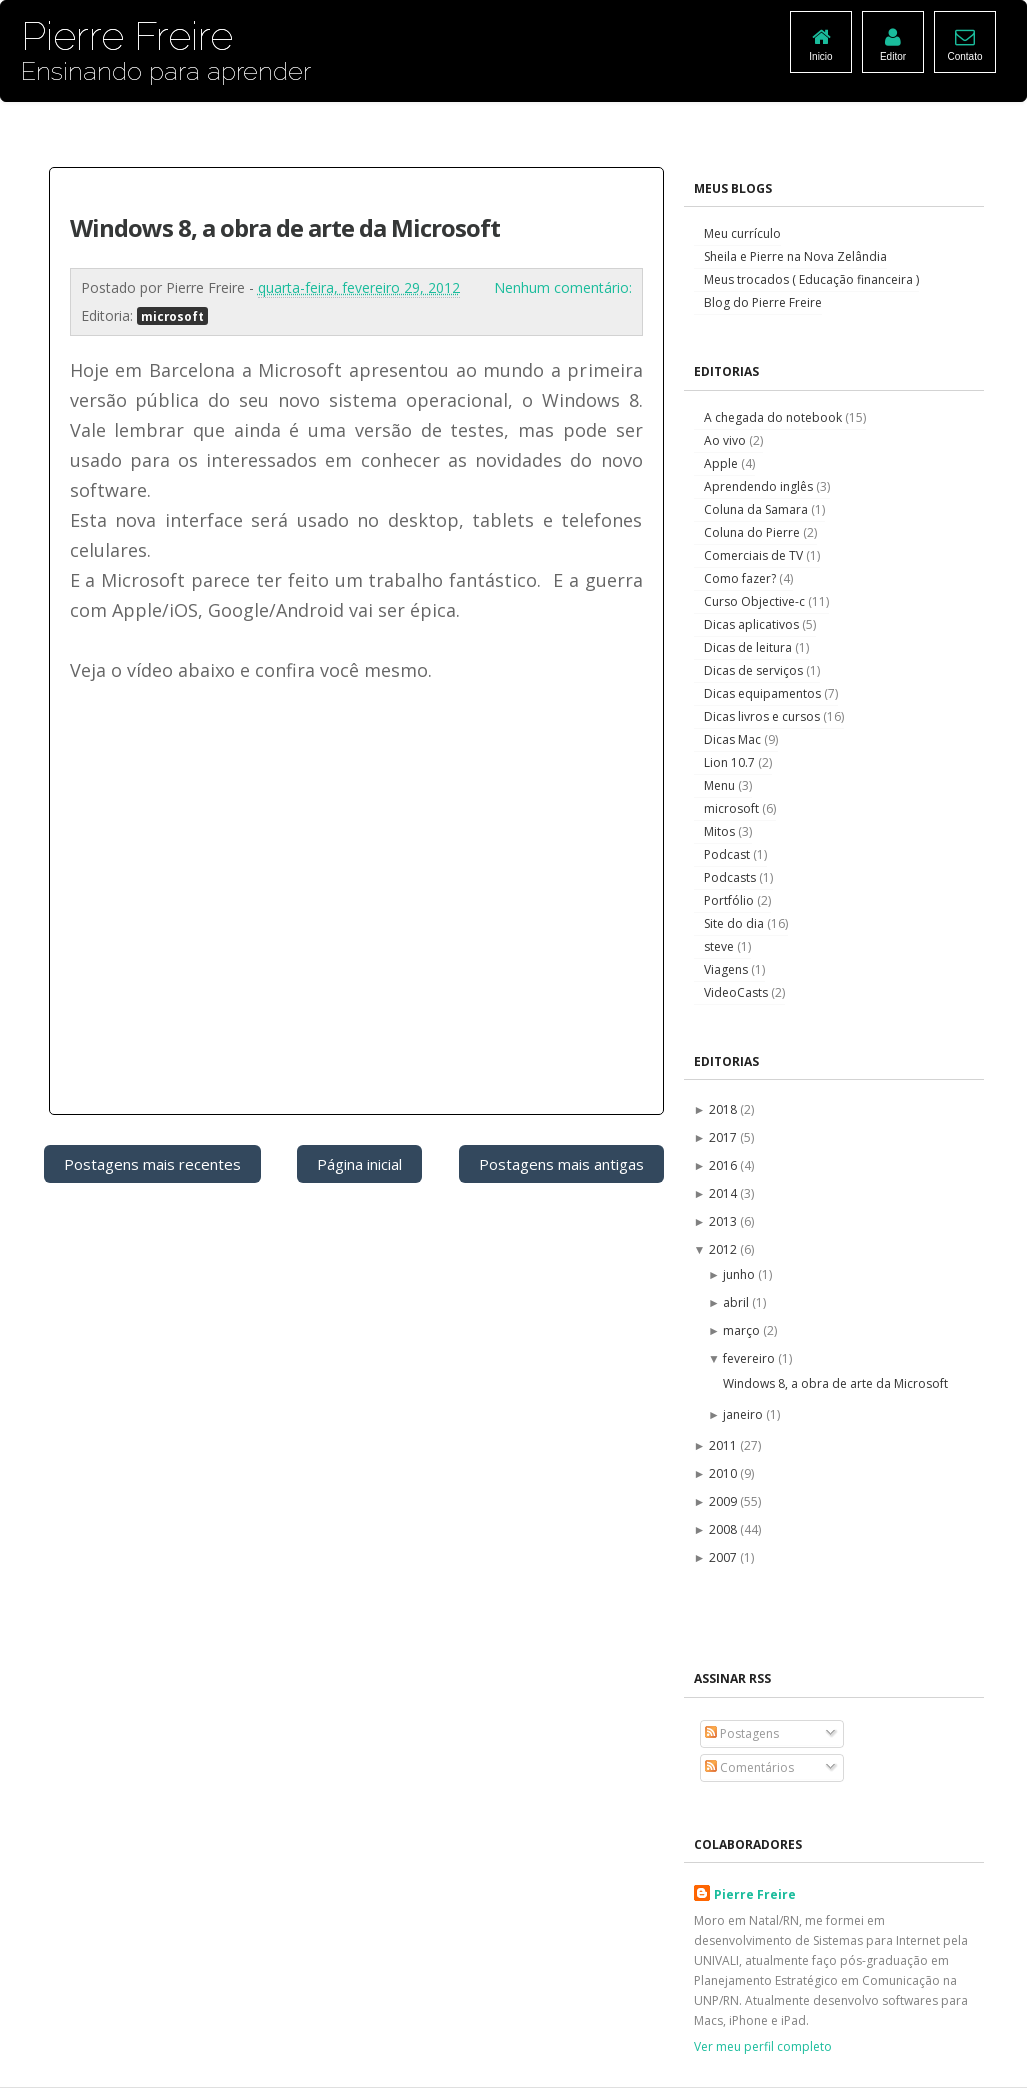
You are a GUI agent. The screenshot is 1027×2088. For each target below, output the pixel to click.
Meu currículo (742, 233)
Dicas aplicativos (753, 624)
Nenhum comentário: (563, 287)
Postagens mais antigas (561, 1164)
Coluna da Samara (757, 509)
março (743, 1330)
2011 (724, 1445)
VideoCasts (737, 992)
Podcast (728, 854)
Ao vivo (726, 440)
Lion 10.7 (731, 762)
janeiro (744, 1414)
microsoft (172, 316)
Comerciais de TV (755, 555)
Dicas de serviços (755, 670)
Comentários (749, 1767)
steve (720, 946)
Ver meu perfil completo (763, 2046)
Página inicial (359, 1164)
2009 (724, 1501)
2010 (724, 1473)
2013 (724, 1221)
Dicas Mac (734, 739)
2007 (724, 1557)
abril (737, 1302)
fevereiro (750, 1358)
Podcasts (731, 877)
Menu (721, 785)
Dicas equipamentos (764, 693)
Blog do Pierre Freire (763, 302)
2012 (724, 1249)
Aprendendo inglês (760, 486)
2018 (724, 1109)
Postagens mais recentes (152, 1164)
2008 (724, 1529)
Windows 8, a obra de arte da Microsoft (285, 227)
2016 (724, 1165)
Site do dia (735, 923)
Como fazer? (741, 578)
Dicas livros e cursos (763, 716)
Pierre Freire (755, 1894)
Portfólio (730, 900)
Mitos (721, 831)
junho (740, 1274)
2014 (724, 1193)
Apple (722, 463)
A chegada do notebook (774, 417)
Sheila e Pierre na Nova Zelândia (795, 256)
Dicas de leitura (749, 647)
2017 (724, 1137)
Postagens (742, 1733)
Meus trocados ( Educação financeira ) (811, 279)
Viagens (727, 969)
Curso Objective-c (756, 601)
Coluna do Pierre (753, 532)
